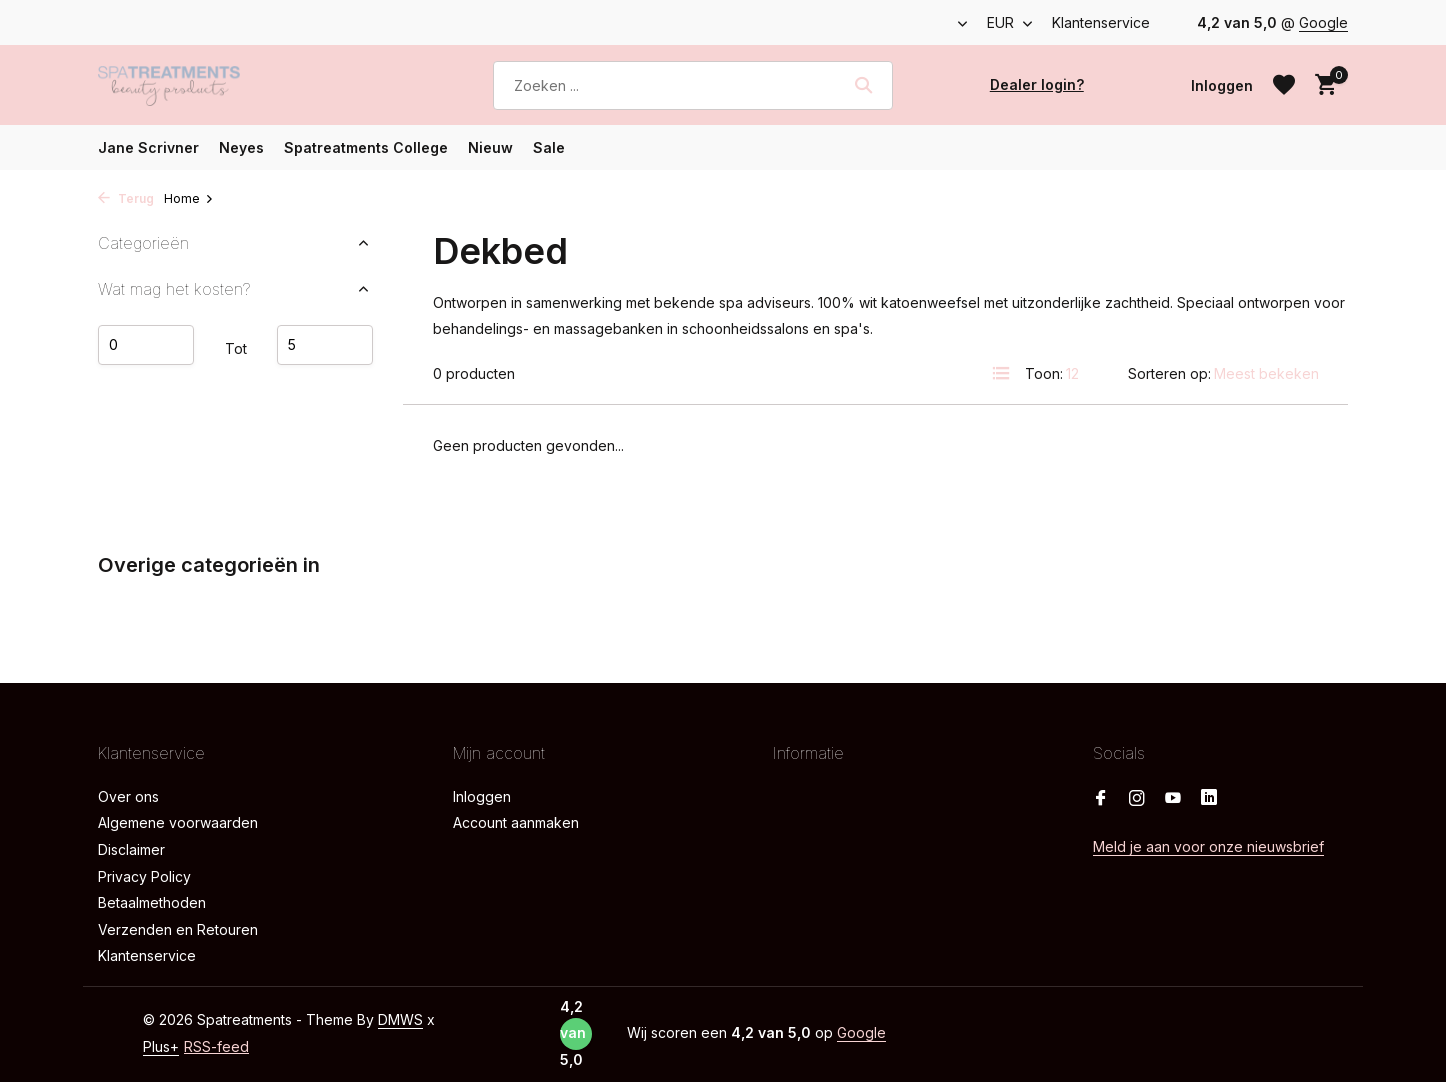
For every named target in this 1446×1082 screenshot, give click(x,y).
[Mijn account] (1222, 85)
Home (189, 198)
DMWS (400, 1019)
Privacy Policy (144, 876)
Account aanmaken (516, 822)
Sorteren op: (1169, 373)
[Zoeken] (693, 85)
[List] (1001, 373)
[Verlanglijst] (1284, 85)
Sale (549, 147)
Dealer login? (1037, 84)
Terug (126, 198)
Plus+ (161, 1046)
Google (1323, 22)
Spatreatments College (366, 147)
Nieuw (490, 147)
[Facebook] (1101, 799)
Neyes (241, 147)
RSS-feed (216, 1046)
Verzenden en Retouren (178, 929)
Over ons (128, 796)
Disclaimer (131, 849)
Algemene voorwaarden (178, 822)
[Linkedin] (1209, 799)
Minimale (146, 345)
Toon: (1044, 373)
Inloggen (482, 796)
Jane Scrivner (148, 147)
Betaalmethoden (152, 902)
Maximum (325, 345)
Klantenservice (1101, 22)
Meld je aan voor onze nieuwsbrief (1208, 846)
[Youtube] (1173, 799)
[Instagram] (1137, 799)
